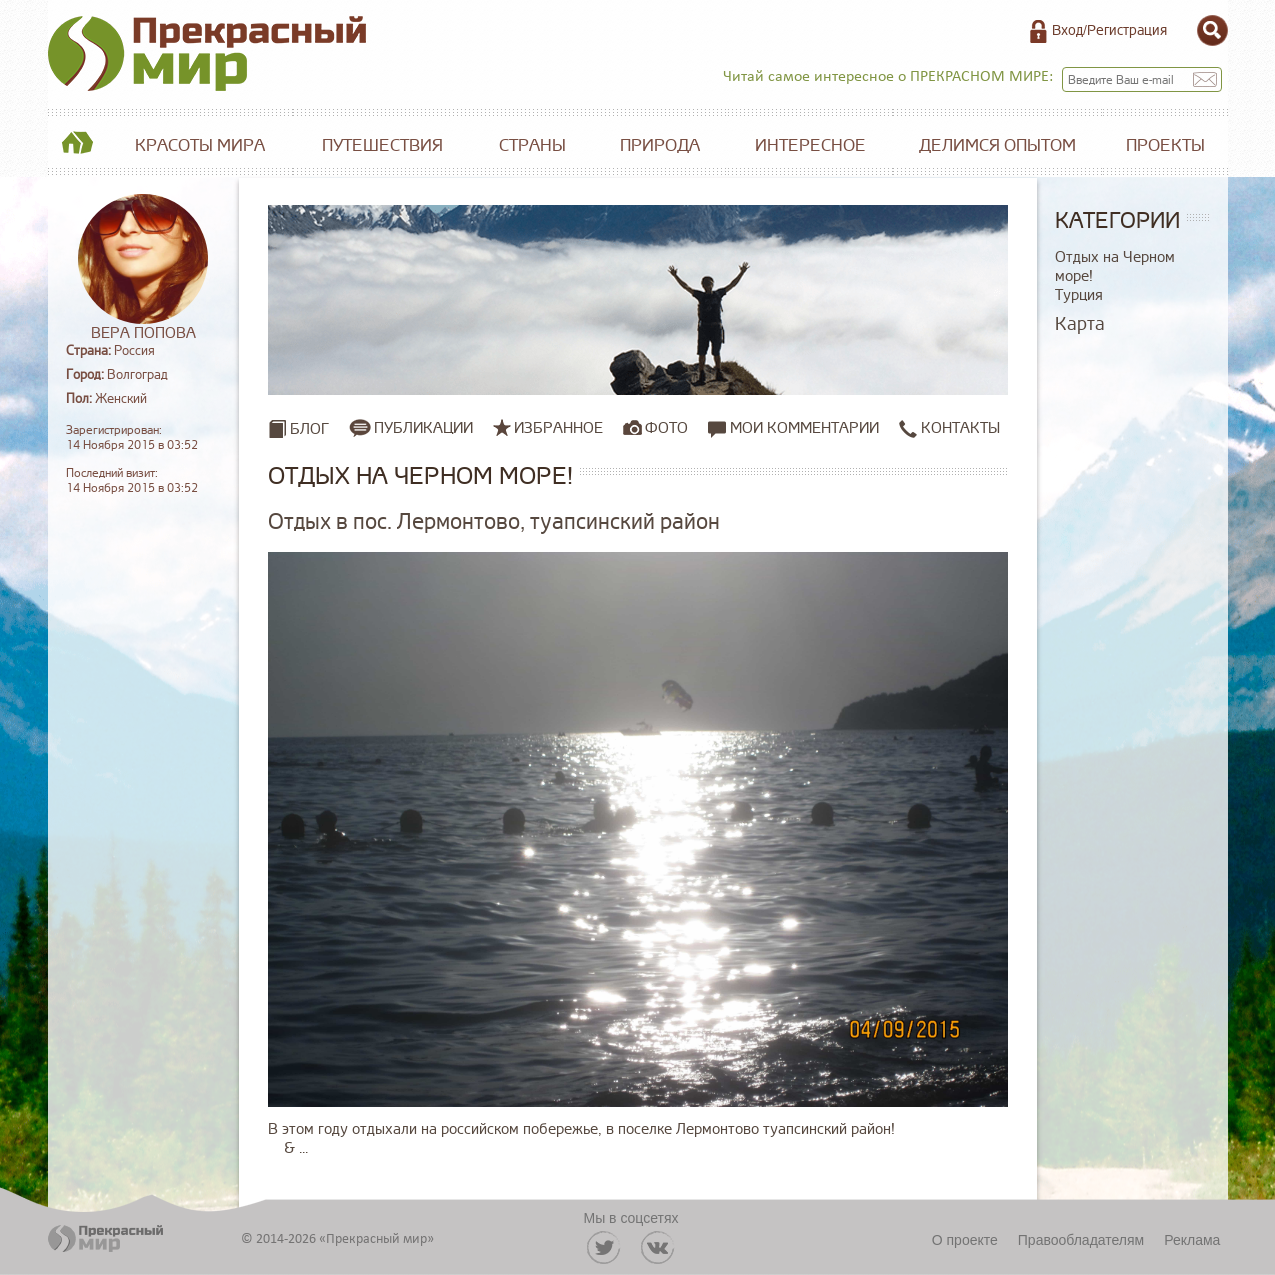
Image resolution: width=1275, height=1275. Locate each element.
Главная (78, 146)
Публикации (423, 428)
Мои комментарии (793, 428)
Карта (1080, 324)
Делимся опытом (997, 145)
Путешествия (382, 145)
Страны (532, 145)
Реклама (1192, 1240)
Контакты (949, 428)
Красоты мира (200, 145)
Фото (666, 428)
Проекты (1165, 145)
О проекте (965, 1240)
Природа (660, 145)
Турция (1079, 295)
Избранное (558, 428)
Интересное (810, 145)
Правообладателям (1081, 1240)
